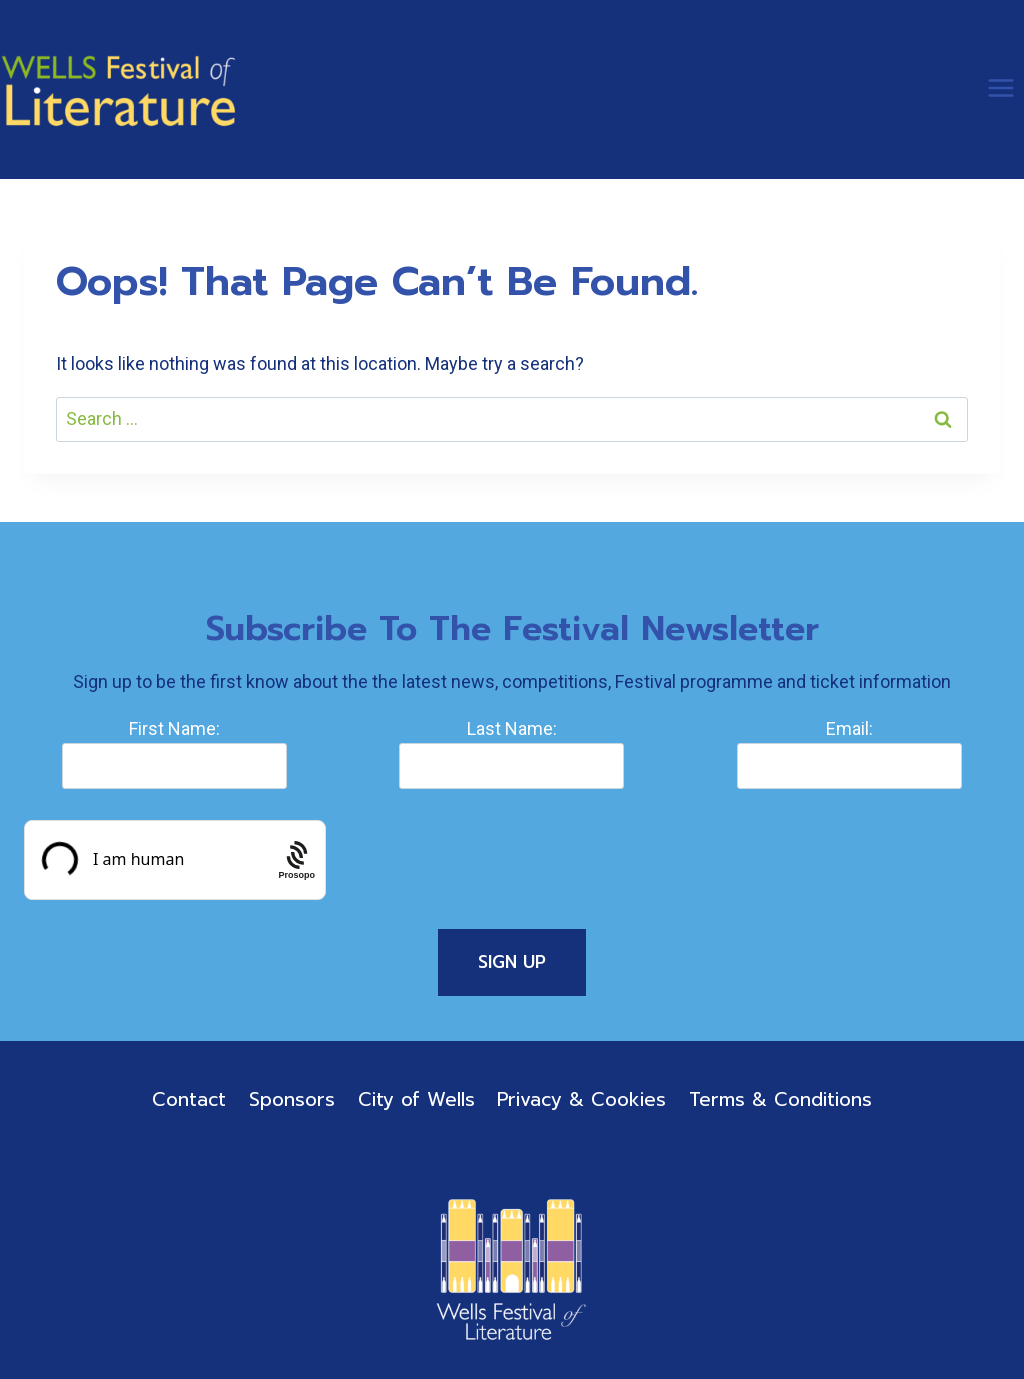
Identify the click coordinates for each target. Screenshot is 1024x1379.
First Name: (174, 728)
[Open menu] (1000, 87)
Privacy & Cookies (581, 1099)
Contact (189, 1099)
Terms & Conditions (780, 1099)
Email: (849, 728)
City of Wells (416, 1099)
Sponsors (292, 1099)
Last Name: (512, 728)
